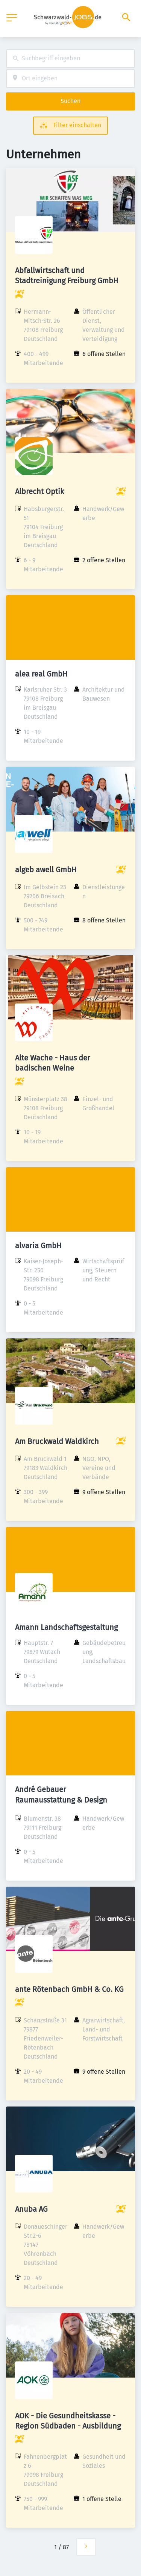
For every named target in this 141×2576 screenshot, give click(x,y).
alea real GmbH (41, 673)
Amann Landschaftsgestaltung (66, 1627)
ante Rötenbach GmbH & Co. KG (69, 1989)
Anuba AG (31, 2209)
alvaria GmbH (38, 1245)
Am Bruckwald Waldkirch (57, 1441)
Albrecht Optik (39, 491)
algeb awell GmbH (46, 869)
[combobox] (70, 58)
